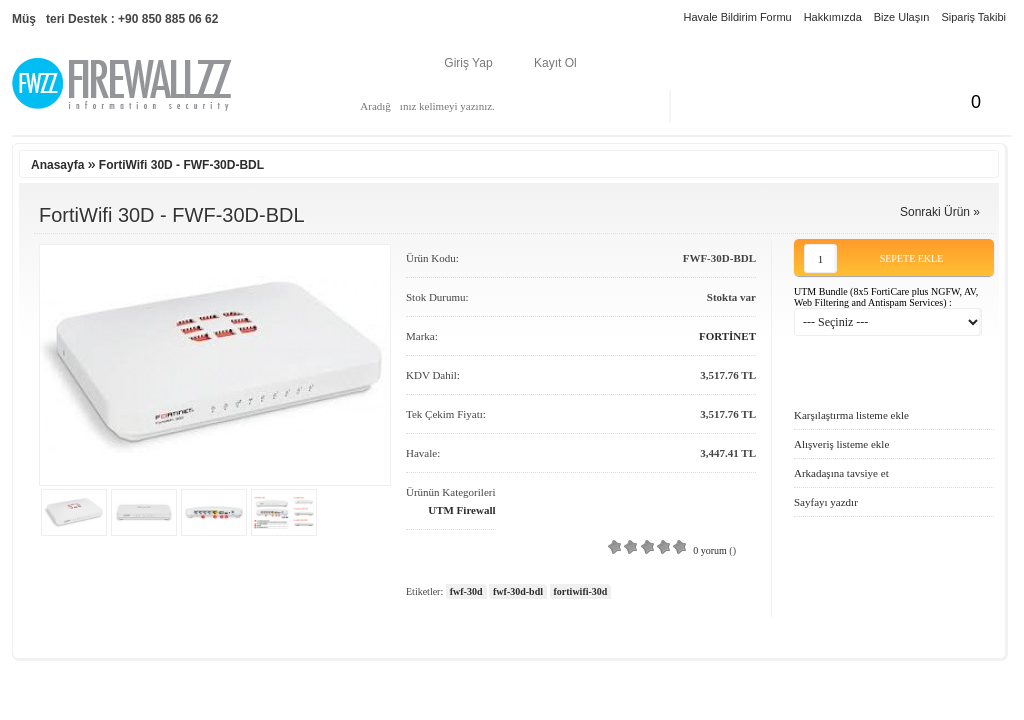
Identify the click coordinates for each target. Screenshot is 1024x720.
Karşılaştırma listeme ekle (851, 415)
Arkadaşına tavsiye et (841, 473)
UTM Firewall (461, 510)
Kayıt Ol (555, 63)
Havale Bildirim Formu (737, 17)
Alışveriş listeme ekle (841, 444)
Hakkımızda (833, 17)
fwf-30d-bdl (518, 591)
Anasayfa (57, 165)
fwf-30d (466, 591)
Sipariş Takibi (973, 17)
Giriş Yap (468, 63)
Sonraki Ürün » (940, 212)
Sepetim (907, 102)
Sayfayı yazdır (826, 502)
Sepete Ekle (912, 258)
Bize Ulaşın (902, 17)
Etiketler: (424, 591)
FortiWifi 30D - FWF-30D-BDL (181, 165)
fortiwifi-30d (581, 591)
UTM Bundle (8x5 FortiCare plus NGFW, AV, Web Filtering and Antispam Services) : (886, 297)
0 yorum (710, 550)
